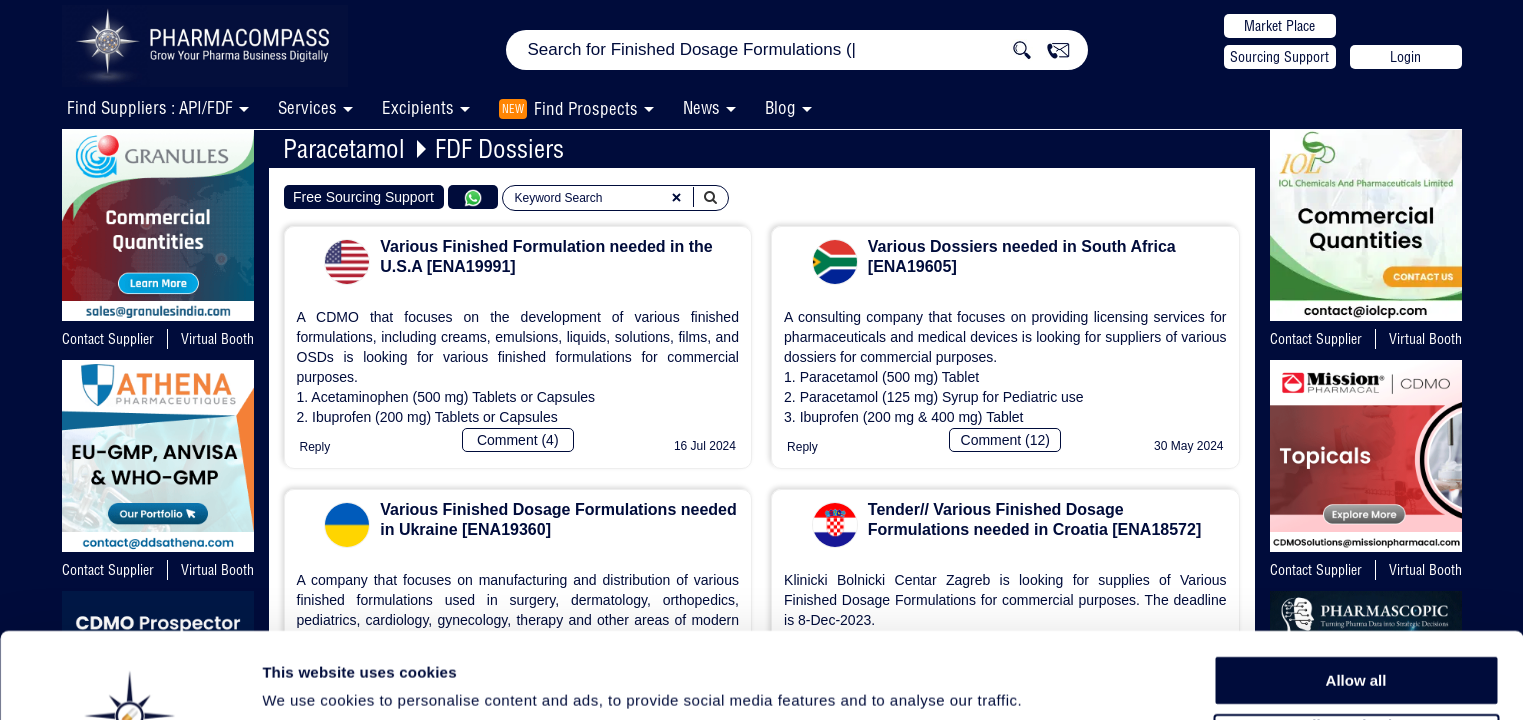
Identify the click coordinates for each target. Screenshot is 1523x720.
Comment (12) (1005, 440)
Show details (1049, 681)
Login (1405, 57)
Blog (780, 107)
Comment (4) (518, 440)
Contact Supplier (108, 339)
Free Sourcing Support (363, 197)
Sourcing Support (1279, 57)
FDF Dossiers (499, 148)
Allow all (1356, 599)
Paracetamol (344, 148)
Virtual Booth (217, 339)
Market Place (1279, 26)
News (701, 107)
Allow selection (1355, 645)
